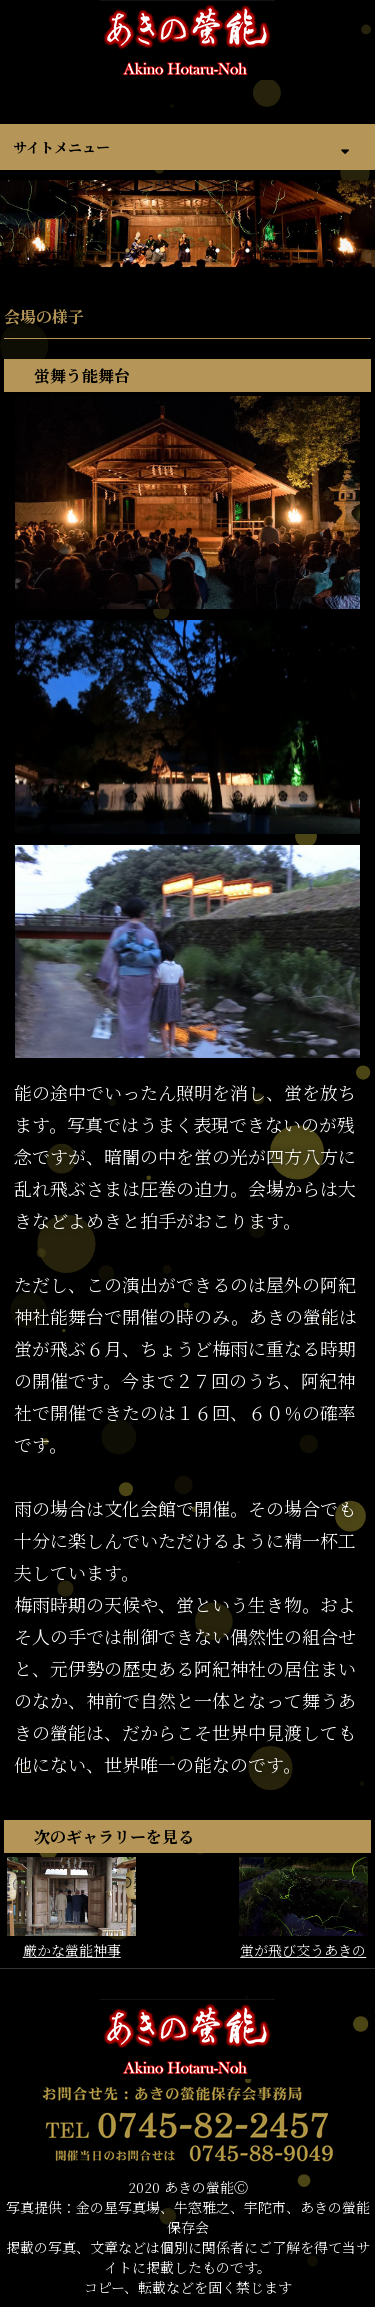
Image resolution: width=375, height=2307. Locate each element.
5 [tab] (248, 251)
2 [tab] (158, 251)
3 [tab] (188, 251)
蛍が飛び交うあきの (303, 1908)
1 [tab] (128, 251)
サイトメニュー (61, 147)
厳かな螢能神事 (71, 1908)
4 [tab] (218, 251)
